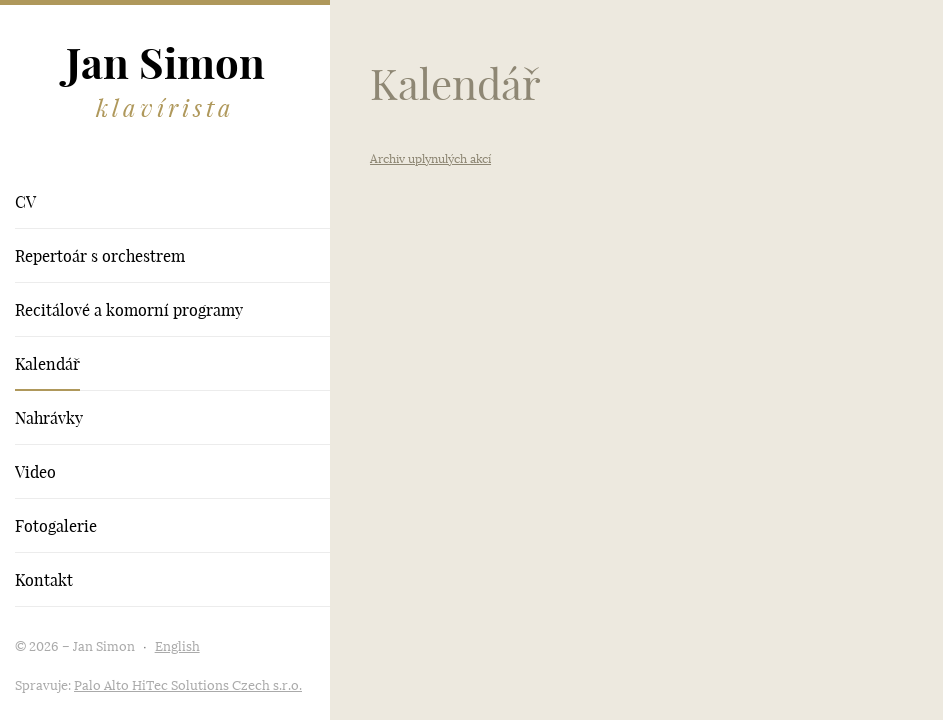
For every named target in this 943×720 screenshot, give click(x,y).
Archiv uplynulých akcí (430, 159)
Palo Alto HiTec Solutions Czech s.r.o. (188, 685)
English (177, 646)
